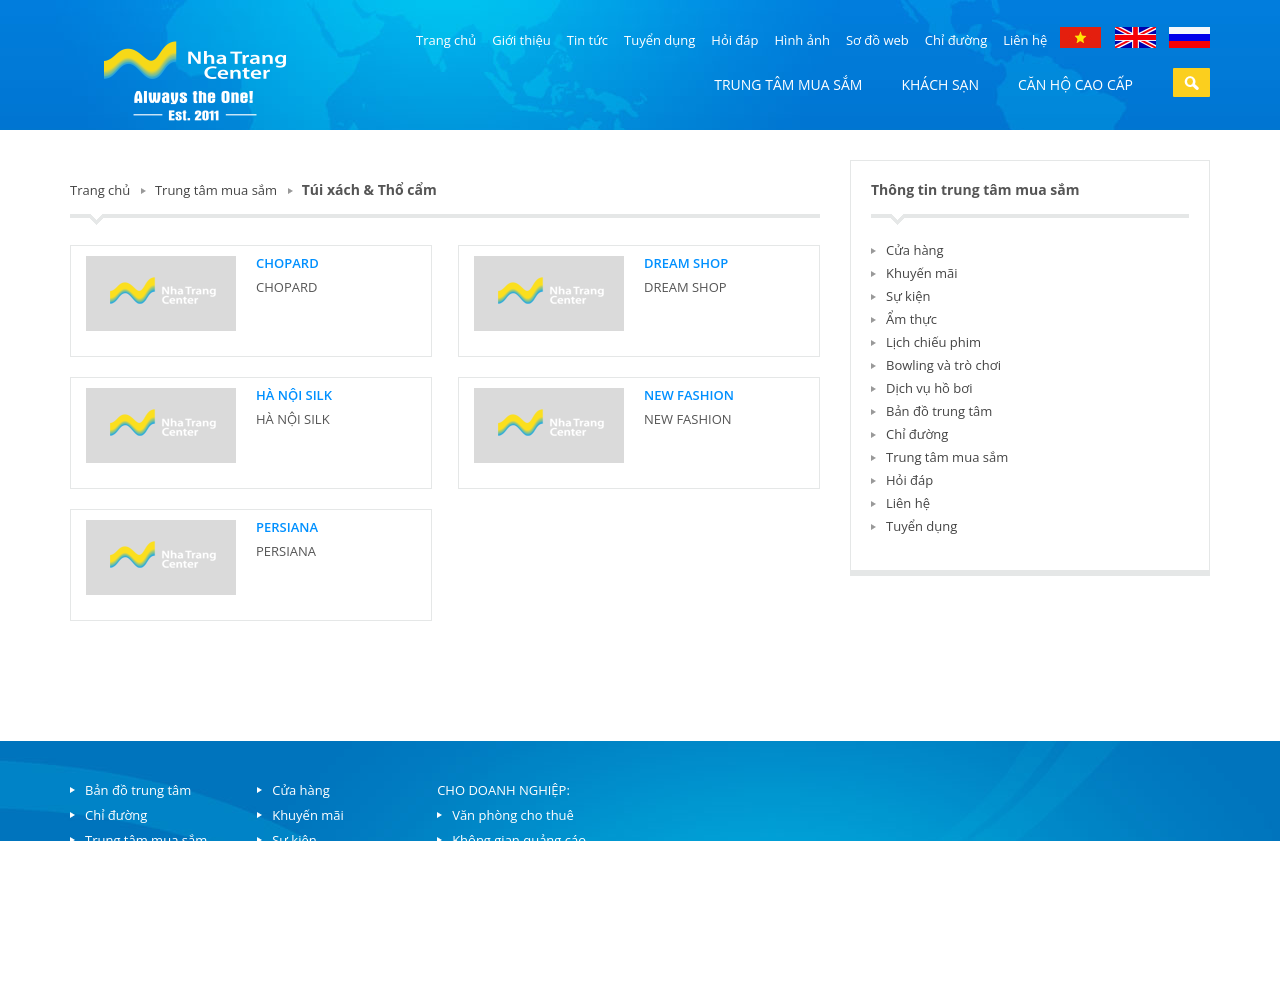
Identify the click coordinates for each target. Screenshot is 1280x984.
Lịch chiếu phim (933, 342)
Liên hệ (1025, 40)
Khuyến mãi (922, 273)
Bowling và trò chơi (943, 365)
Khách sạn (940, 84)
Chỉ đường (956, 40)
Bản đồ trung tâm (939, 411)
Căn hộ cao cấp (1075, 84)
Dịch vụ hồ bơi (929, 388)
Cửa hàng (915, 250)
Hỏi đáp (734, 40)
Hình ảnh (802, 40)
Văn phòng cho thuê (513, 815)
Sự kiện (908, 296)
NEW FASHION (689, 395)
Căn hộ (106, 865)
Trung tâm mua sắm (788, 84)
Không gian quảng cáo (519, 840)
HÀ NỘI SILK (294, 395)
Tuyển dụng (659, 40)
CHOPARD (287, 263)
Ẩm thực (911, 319)
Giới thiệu (521, 40)
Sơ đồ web (877, 40)
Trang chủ (446, 40)
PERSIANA (287, 527)
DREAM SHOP (686, 263)
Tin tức (587, 40)
